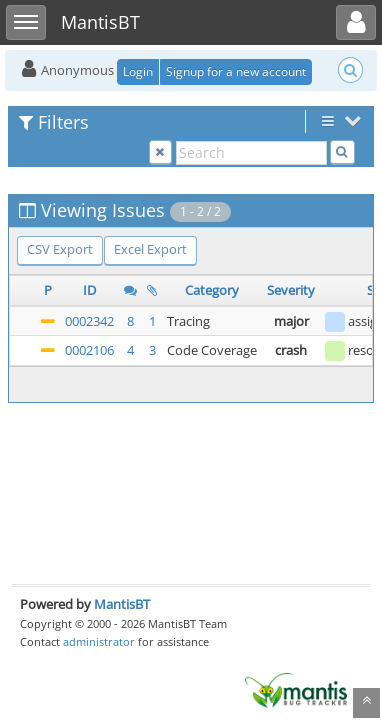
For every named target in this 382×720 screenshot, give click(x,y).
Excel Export (150, 249)
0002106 (89, 350)
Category (212, 290)
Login (138, 71)
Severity (291, 290)
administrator (99, 641)
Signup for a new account (236, 71)
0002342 (89, 321)
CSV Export (60, 249)
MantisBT (122, 604)
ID (89, 290)
